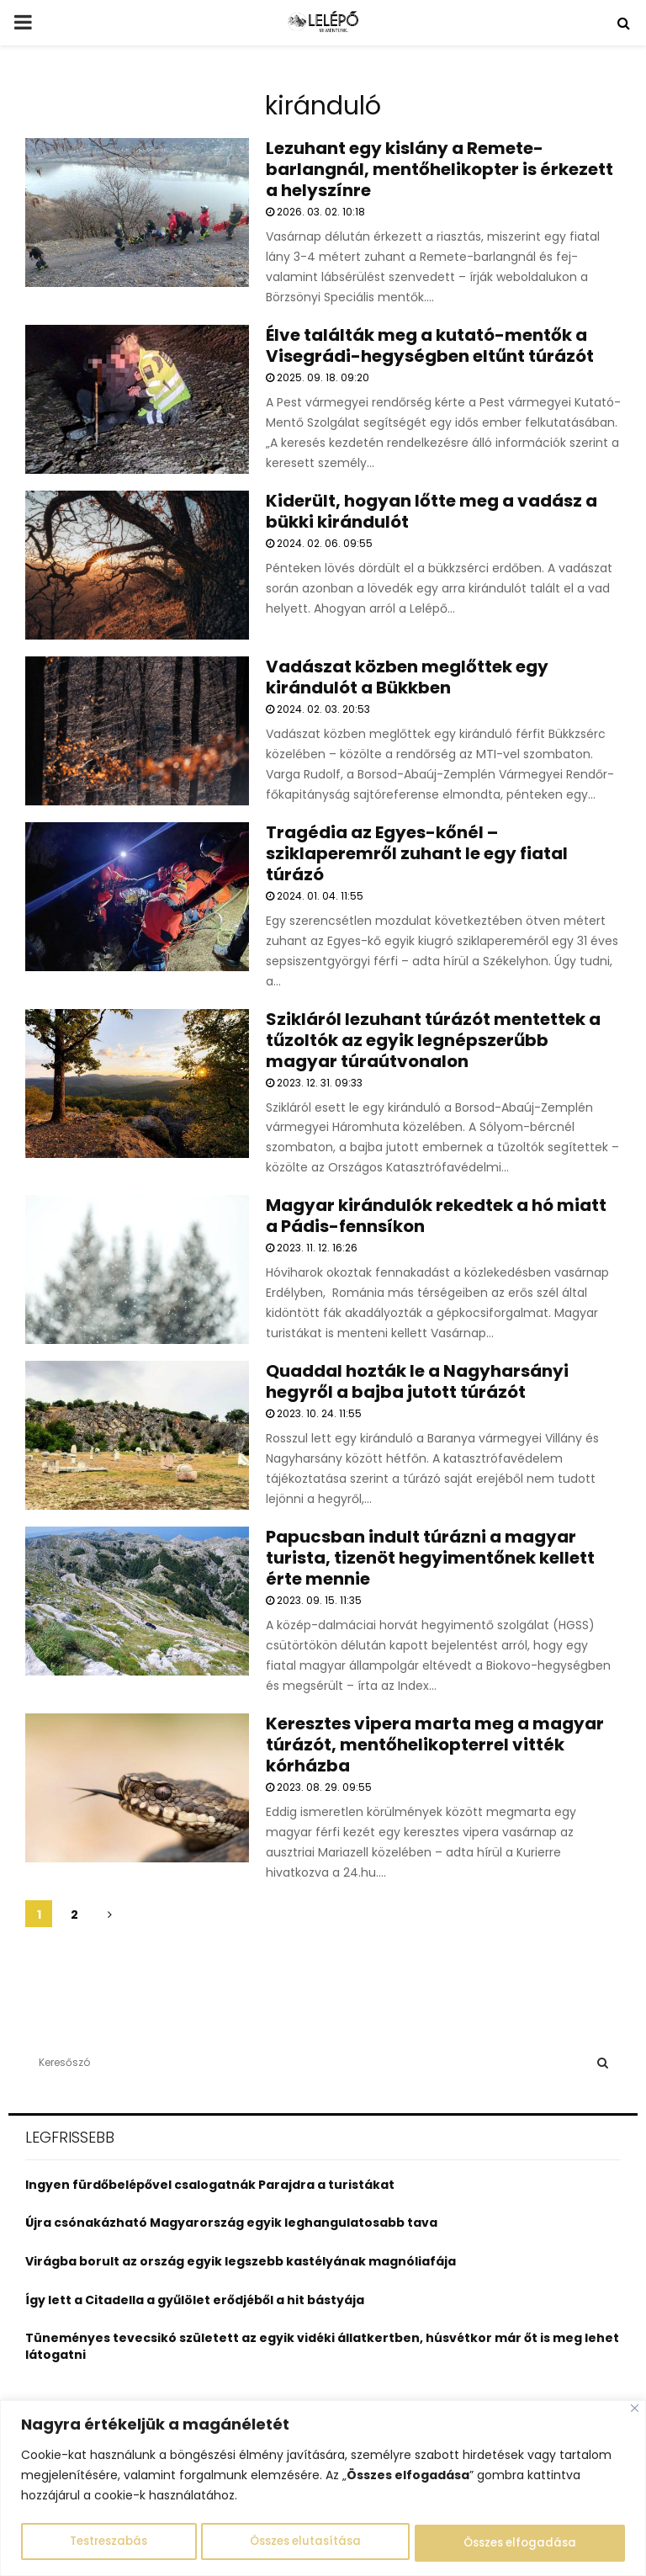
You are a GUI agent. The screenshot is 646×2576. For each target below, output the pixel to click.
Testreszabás (108, 2543)
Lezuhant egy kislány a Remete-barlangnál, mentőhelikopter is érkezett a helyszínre (439, 169)
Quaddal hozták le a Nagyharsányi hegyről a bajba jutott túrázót (417, 1381)
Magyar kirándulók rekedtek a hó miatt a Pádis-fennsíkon (436, 1215)
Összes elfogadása (520, 2543)
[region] (323, 2489)
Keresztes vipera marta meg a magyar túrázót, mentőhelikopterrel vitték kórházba (435, 1744)
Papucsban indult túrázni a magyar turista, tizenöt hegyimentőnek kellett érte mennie (430, 1558)
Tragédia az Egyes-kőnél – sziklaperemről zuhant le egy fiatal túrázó (417, 853)
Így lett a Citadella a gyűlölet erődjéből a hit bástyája (194, 2300)
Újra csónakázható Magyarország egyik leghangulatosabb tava (231, 2222)
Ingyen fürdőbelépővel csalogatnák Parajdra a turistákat (209, 2184)
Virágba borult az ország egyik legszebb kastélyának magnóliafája (240, 2261)
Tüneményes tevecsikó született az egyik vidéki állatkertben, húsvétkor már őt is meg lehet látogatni (322, 2346)
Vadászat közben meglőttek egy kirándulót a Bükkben (407, 677)
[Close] (634, 2410)
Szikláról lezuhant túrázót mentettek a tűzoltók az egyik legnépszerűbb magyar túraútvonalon (433, 1040)
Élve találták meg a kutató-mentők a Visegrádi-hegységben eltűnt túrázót (430, 345)
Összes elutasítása (305, 2543)
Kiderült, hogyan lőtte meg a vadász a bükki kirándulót (431, 511)
